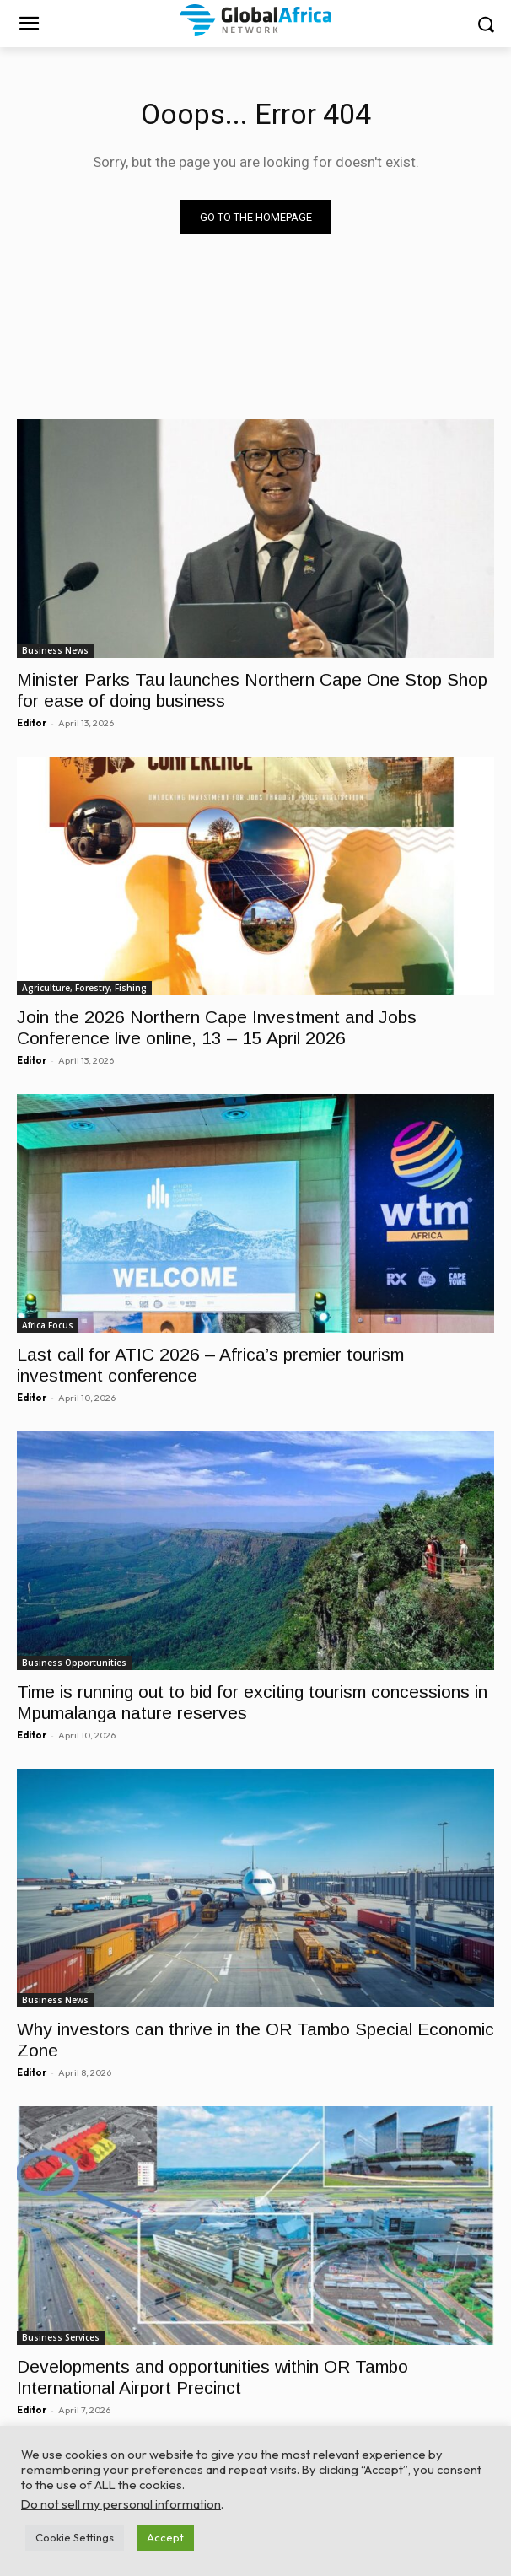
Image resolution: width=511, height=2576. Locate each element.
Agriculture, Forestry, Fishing (84, 988)
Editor (31, 723)
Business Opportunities (74, 1662)
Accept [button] (165, 2537)
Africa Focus (47, 1325)
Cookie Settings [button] (74, 2537)
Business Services (61, 2337)
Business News (55, 650)
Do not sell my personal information (121, 2504)
